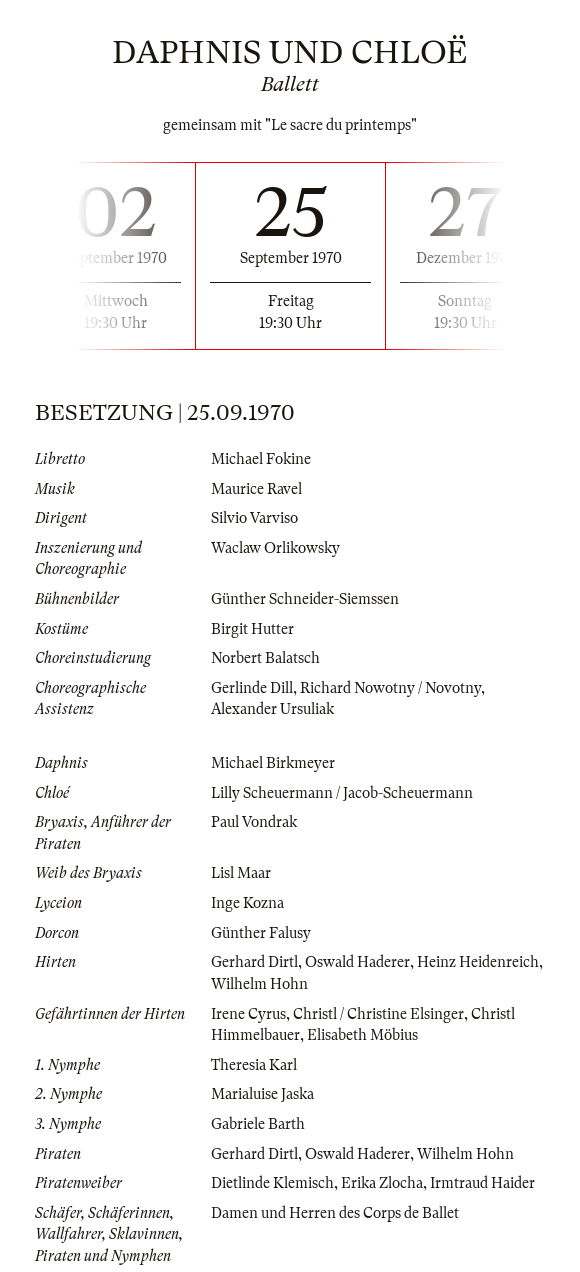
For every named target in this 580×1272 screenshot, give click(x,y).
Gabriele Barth (258, 1124)
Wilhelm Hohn (259, 984)
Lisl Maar (241, 873)
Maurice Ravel (256, 489)
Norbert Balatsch (265, 658)
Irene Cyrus (248, 1014)
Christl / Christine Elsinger (378, 1014)
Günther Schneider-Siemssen (305, 599)
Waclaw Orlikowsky (275, 548)
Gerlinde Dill (252, 688)
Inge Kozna (247, 903)
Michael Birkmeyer (273, 763)
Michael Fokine (261, 459)
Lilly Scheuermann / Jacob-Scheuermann (342, 793)
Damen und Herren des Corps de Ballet (335, 1213)
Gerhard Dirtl (254, 962)
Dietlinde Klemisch (272, 1183)
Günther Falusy (261, 933)
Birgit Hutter (252, 629)
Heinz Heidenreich (478, 962)
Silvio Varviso (254, 518)
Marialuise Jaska (262, 1094)
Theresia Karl (254, 1065)
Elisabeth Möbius (362, 1035)
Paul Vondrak (254, 822)
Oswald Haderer (357, 962)
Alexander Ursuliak (272, 709)
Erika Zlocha (382, 1183)
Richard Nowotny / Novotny (390, 688)
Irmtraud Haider (482, 1183)
